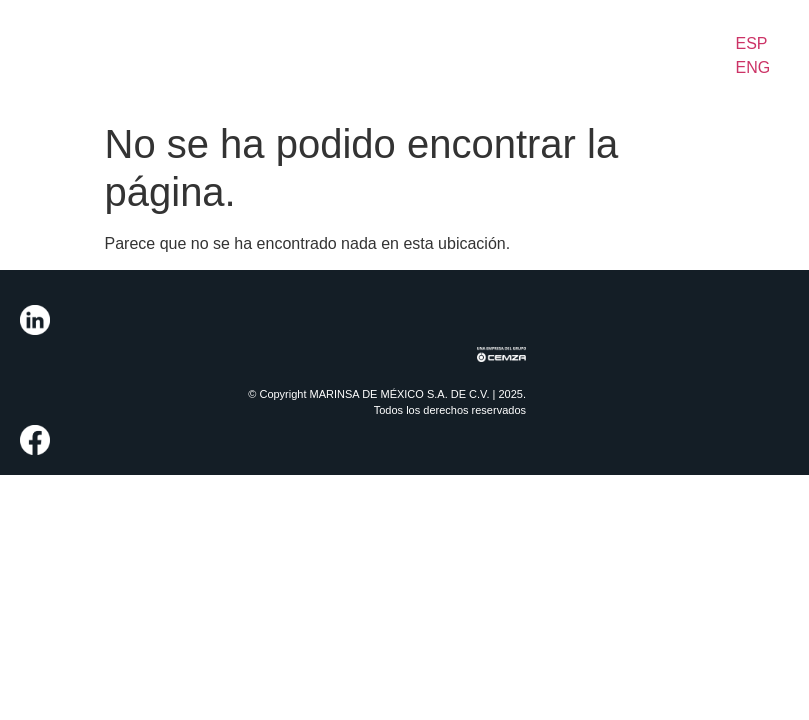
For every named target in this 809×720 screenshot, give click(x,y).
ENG (753, 67)
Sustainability (503, 43)
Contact (697, 31)
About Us (91, 43)
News (610, 31)
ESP (752, 43)
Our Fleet (297, 55)
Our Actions (389, 55)
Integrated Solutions (193, 43)
